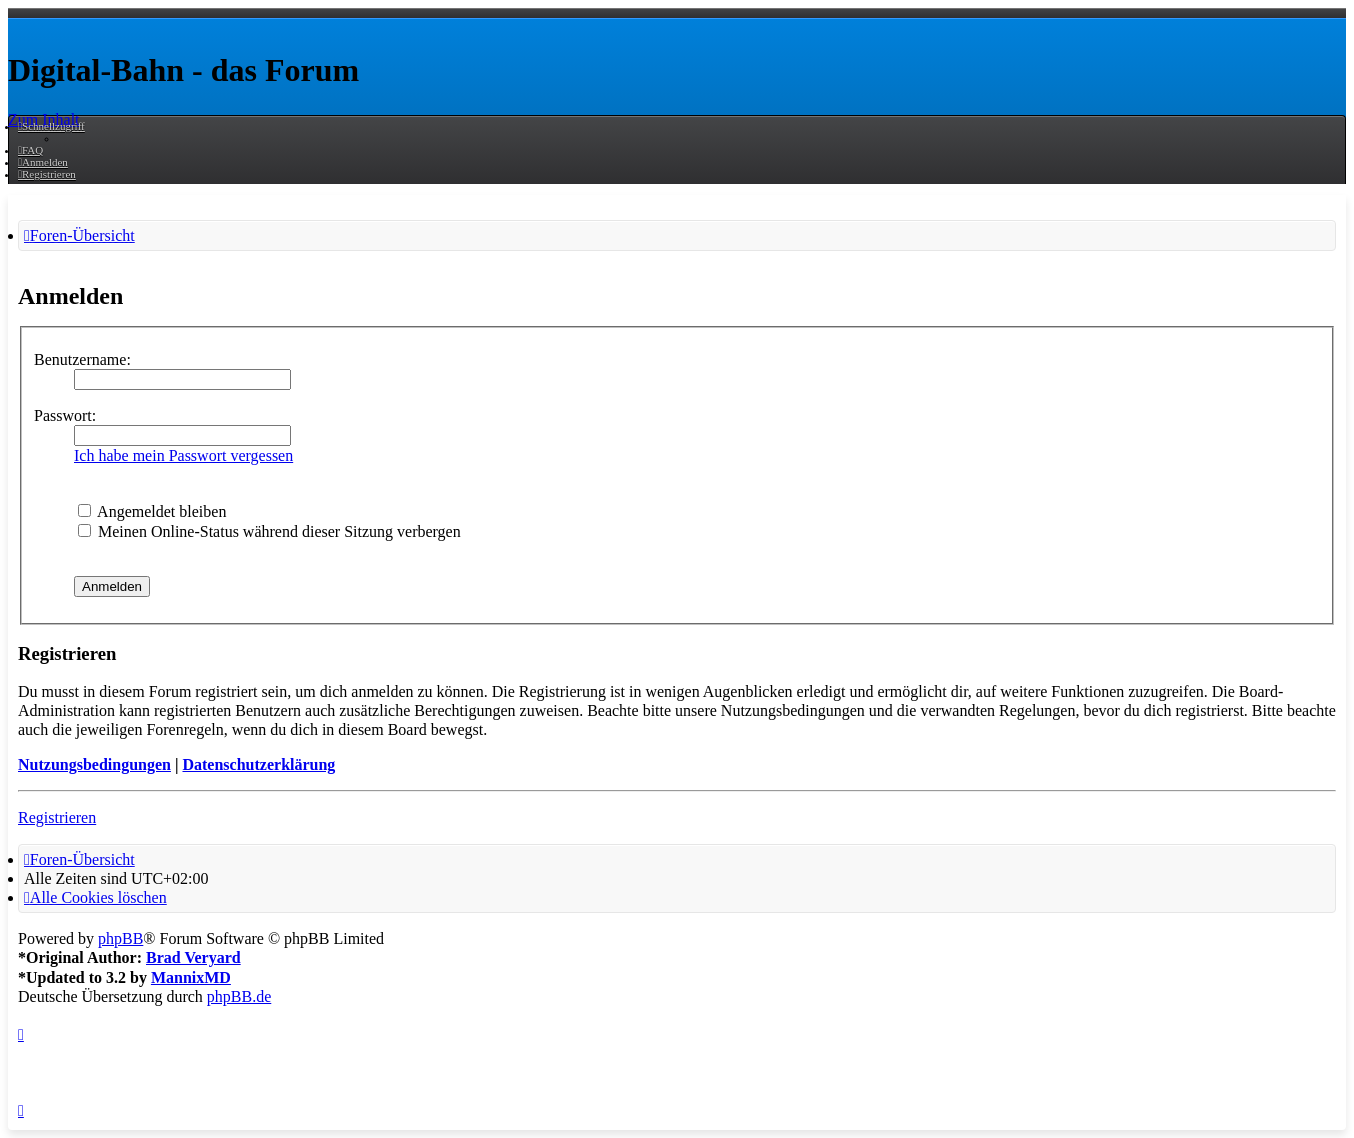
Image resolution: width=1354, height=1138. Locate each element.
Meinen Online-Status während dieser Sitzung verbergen (269, 531)
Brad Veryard (193, 957)
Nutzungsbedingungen (94, 764)
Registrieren (57, 817)
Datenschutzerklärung (258, 764)
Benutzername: (82, 359)
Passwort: (65, 415)
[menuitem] (30, 150)
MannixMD (191, 977)
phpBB (120, 938)
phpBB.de (239, 996)
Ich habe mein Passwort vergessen (183, 455)
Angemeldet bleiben (152, 511)
